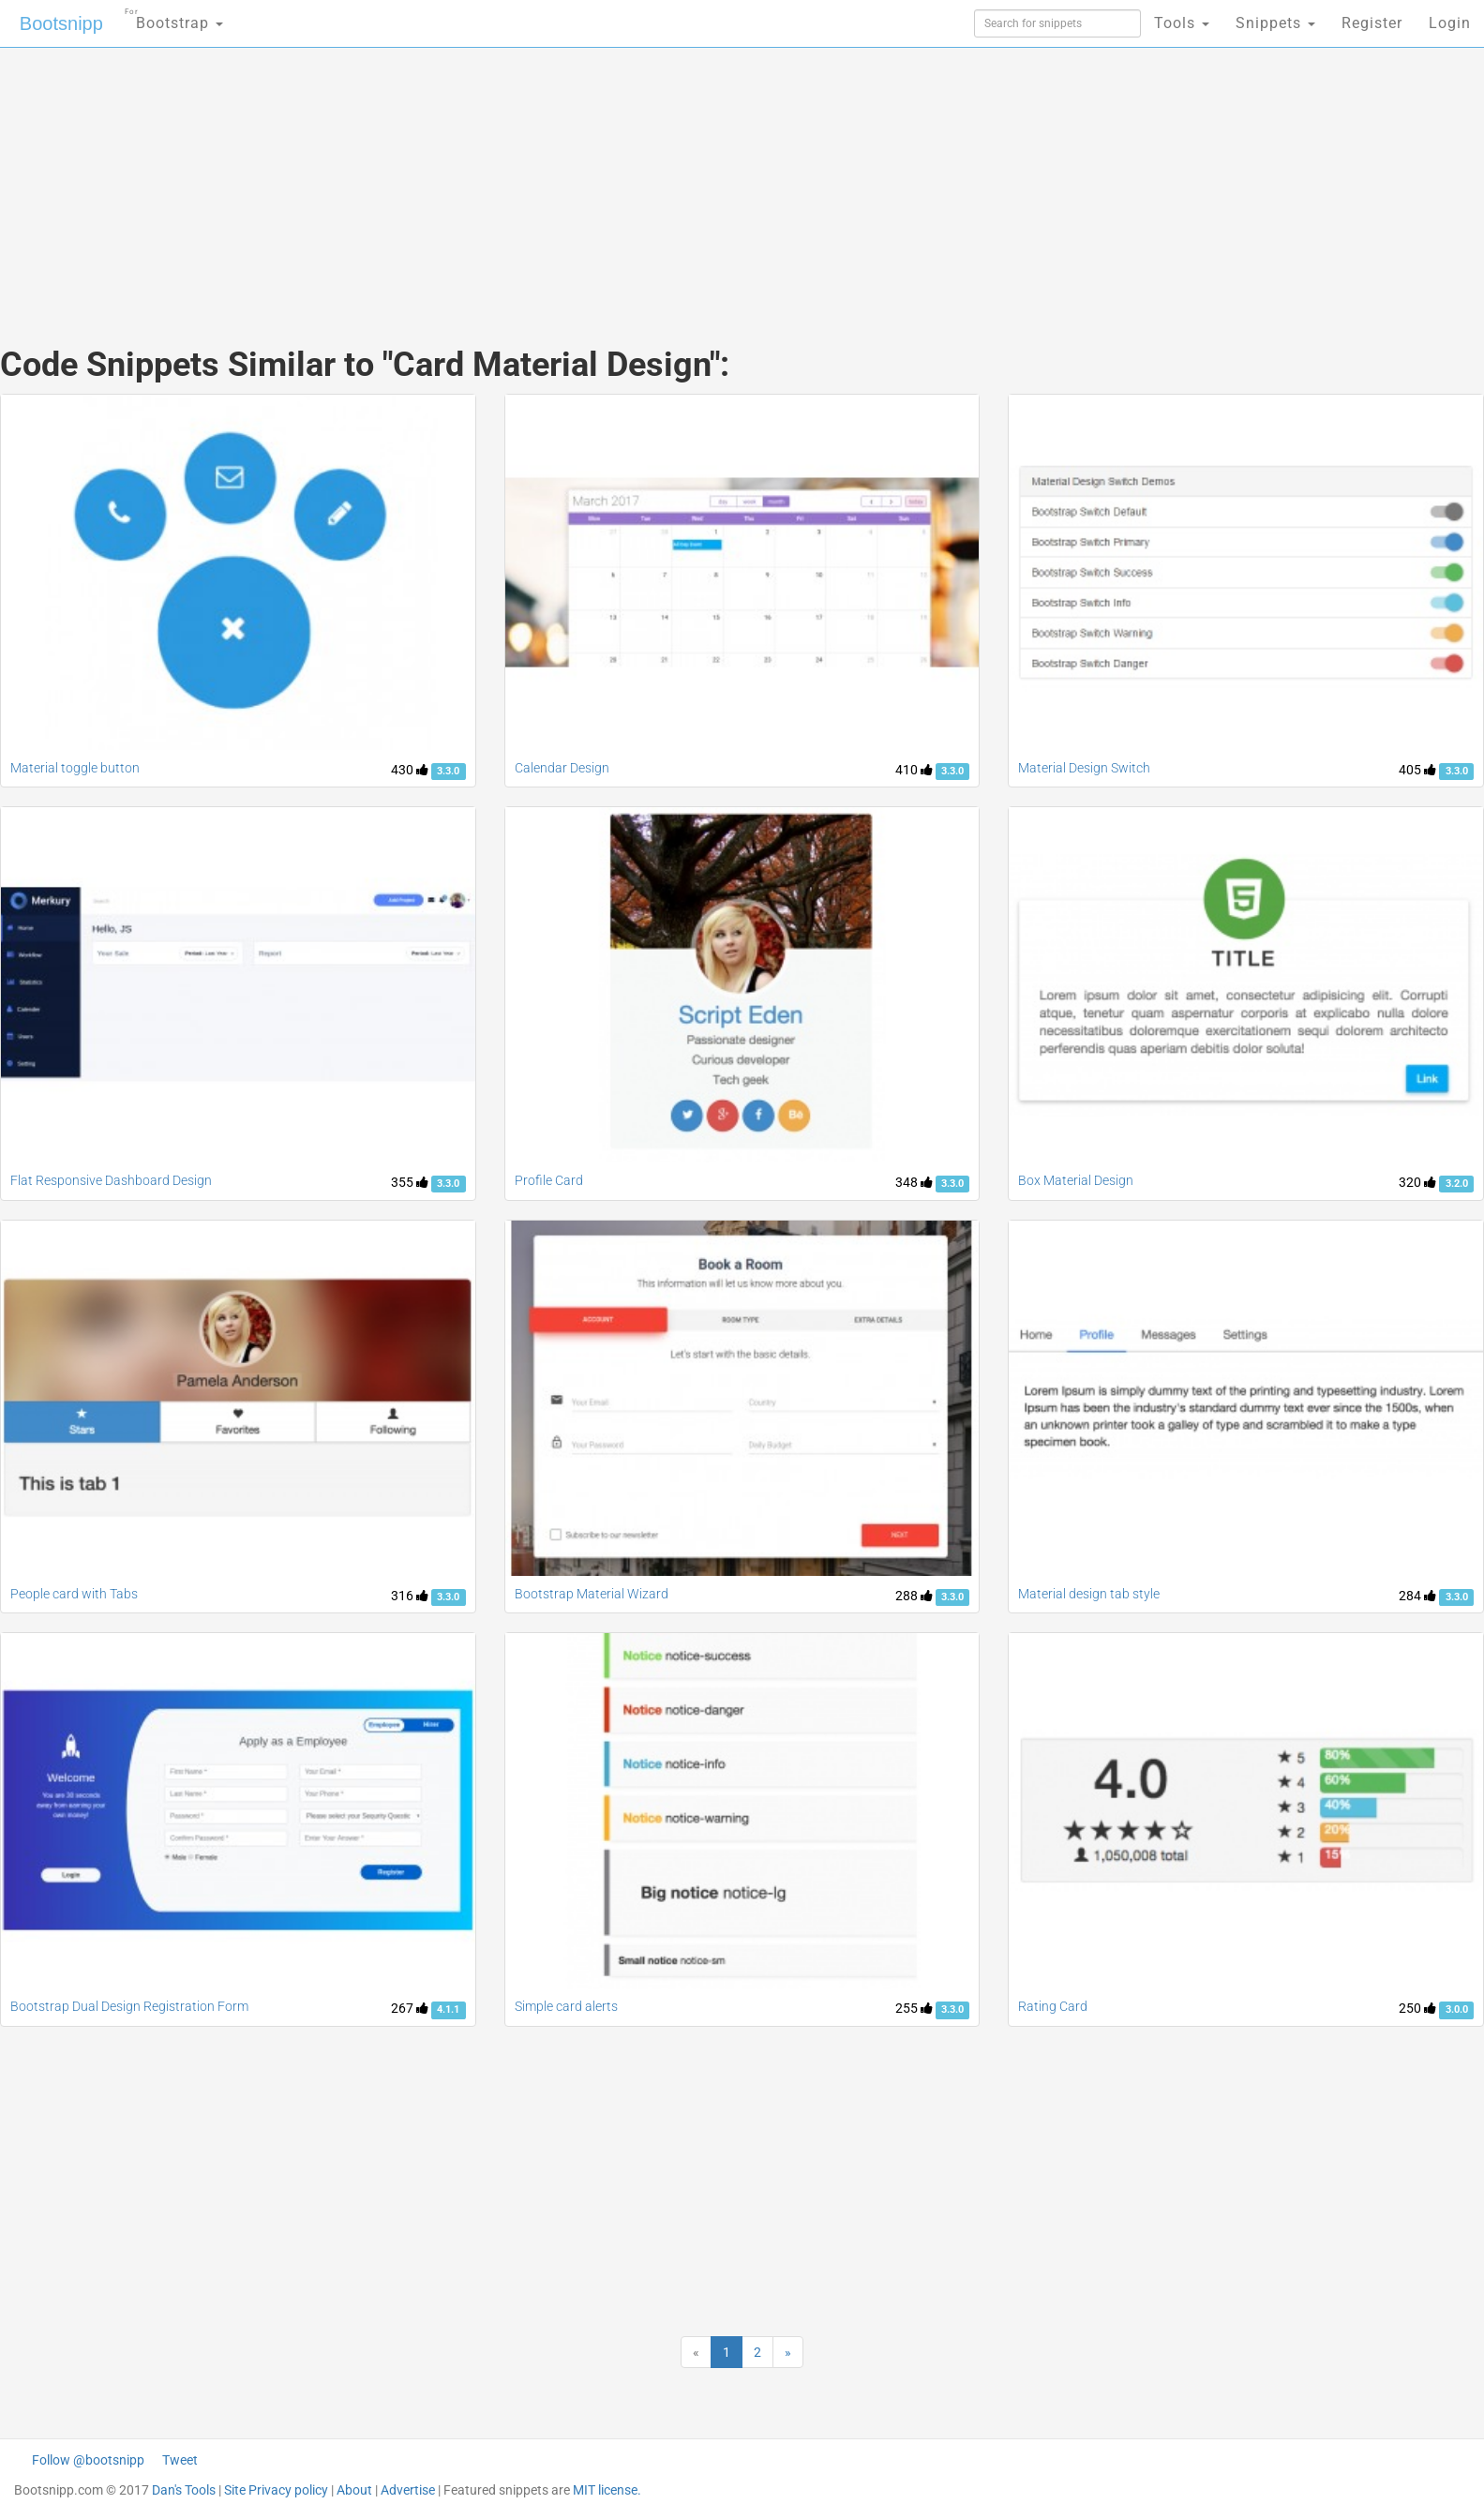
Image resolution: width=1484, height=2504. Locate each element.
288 (914, 1595)
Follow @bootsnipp (88, 2459)
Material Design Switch (1084, 767)
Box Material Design (1075, 1180)
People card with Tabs (74, 1593)
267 (409, 2008)
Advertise (408, 2489)
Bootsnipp (61, 23)
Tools (1181, 23)
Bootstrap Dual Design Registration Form (129, 2006)
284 (1417, 1595)
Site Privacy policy (276, 2489)
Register (1372, 23)
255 (914, 2008)
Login (1450, 23)
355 (409, 1182)
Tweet (180, 2459)
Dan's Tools (184, 2489)
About (354, 2489)
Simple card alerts (566, 2006)
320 (1417, 1182)
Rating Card (1052, 2006)
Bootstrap (174, 17)
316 (409, 1595)
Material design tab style (1089, 1593)
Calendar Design (562, 767)
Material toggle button (75, 767)
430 (409, 769)
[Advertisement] (602, 178)
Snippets (1275, 23)
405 (1417, 769)
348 (914, 1182)
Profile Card (549, 1180)
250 (1417, 2008)
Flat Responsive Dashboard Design (111, 1180)
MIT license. (607, 2489)
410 (914, 769)
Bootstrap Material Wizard (591, 1593)
